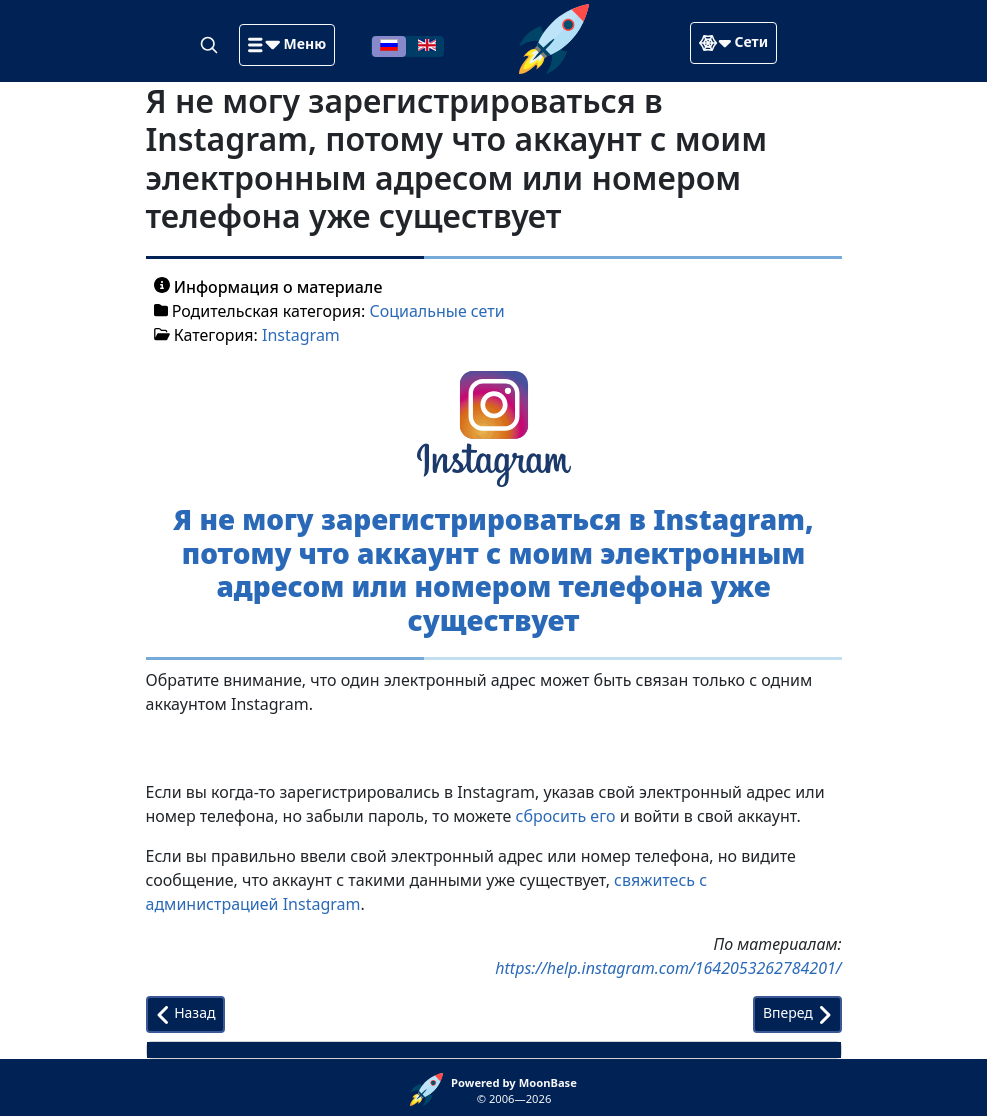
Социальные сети (436, 311)
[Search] (211, 44)
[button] (287, 45)
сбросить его (566, 816)
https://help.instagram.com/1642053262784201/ (668, 968)
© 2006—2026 (514, 1091)
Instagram (301, 335)
